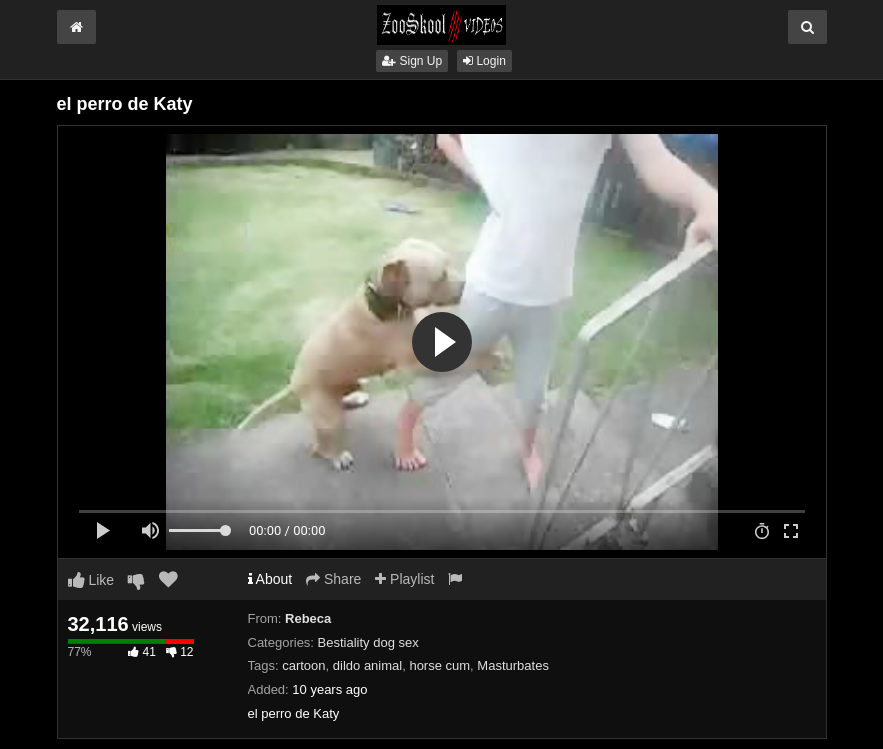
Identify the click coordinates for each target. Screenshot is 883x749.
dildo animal (367, 665)
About (270, 579)
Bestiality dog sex (368, 642)
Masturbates (513, 665)
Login (484, 61)
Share (333, 579)
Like (91, 580)
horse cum (439, 665)
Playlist (404, 579)
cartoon (303, 665)
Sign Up (412, 61)
